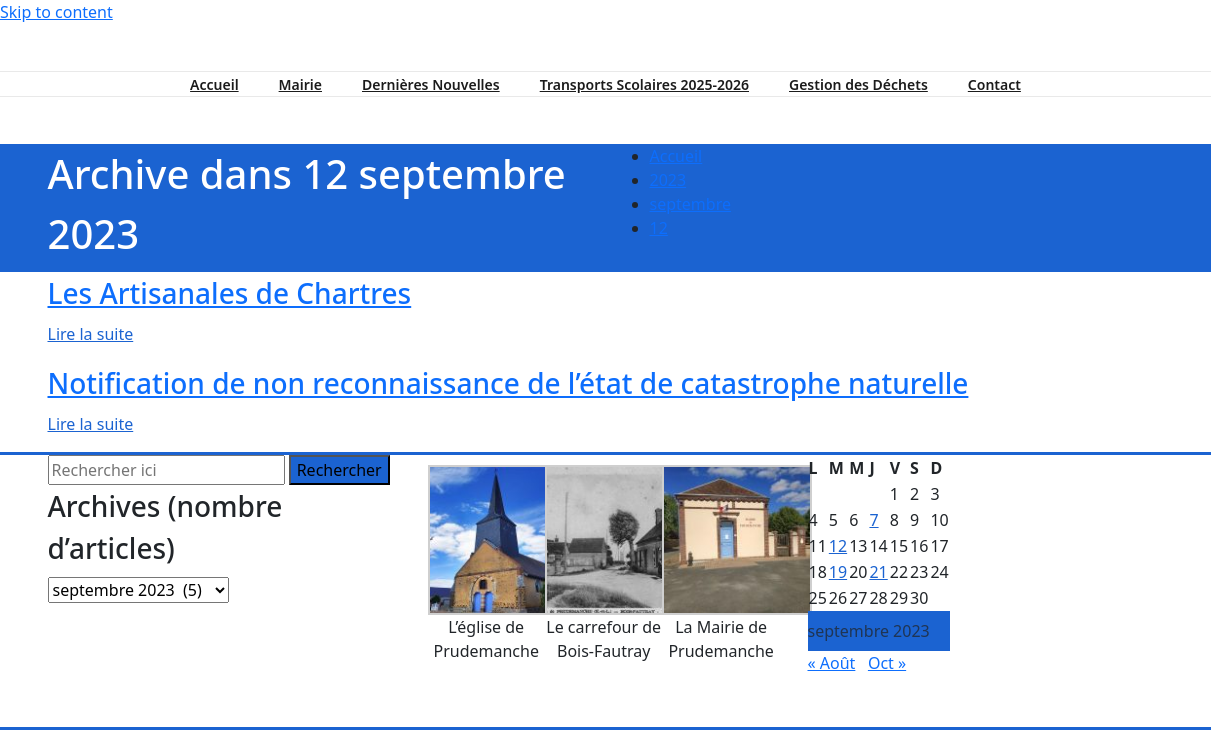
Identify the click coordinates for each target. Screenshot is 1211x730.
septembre (690, 204)
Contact (994, 84)
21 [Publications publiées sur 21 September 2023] (878, 572)
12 (659, 228)
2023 (668, 180)
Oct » (887, 663)
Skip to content (56, 12)
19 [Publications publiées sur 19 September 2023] (838, 572)
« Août (832, 663)
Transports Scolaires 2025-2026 (644, 84)
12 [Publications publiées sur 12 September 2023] (838, 546)
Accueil (214, 84)
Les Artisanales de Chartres (230, 293)
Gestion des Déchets (858, 84)
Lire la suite (91, 334)
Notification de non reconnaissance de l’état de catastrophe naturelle (508, 383)
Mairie (300, 84)
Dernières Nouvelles (431, 84)
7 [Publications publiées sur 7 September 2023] (873, 520)
